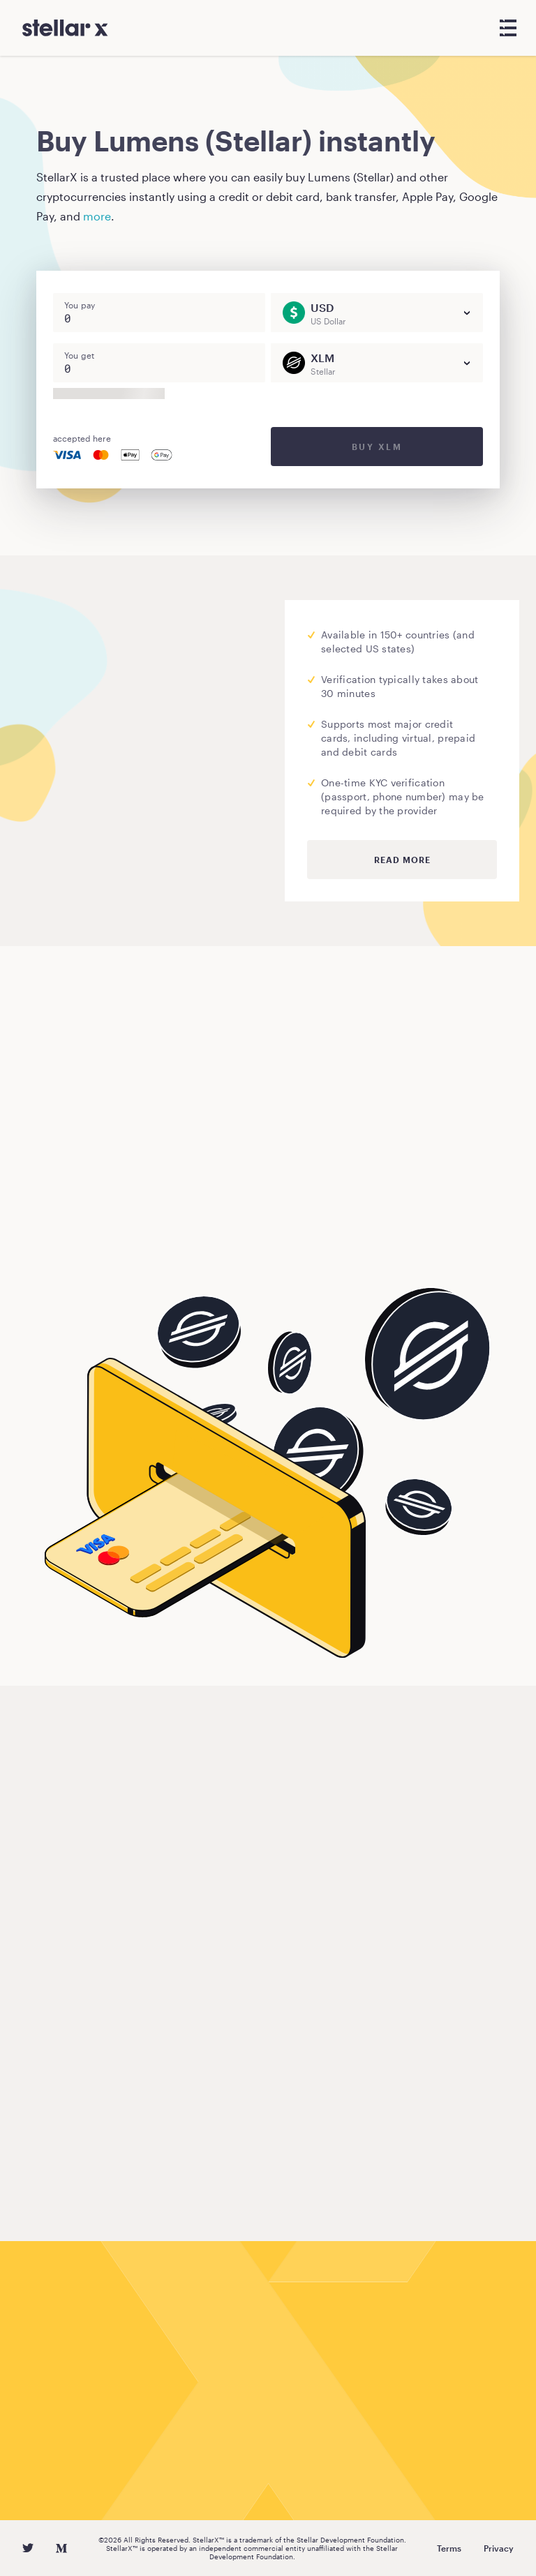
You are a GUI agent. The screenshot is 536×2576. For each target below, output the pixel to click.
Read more (402, 859)
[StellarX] (65, 28)
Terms (449, 2548)
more (97, 216)
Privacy (499, 2548)
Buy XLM (377, 446)
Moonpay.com (83, 746)
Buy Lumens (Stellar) (120, 1242)
